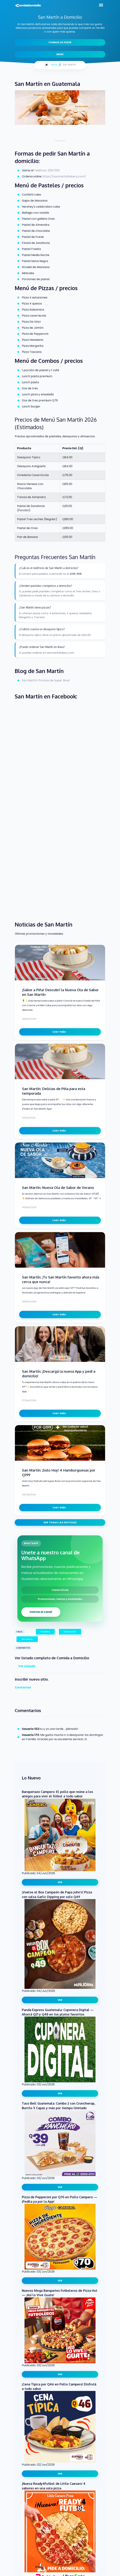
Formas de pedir (60, 42)
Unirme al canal (41, 1612)
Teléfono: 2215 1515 (47, 170)
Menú (60, 54)
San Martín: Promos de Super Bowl (46, 680)
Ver (60, 1882)
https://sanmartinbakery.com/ (64, 176)
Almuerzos (27, 1639)
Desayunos (70, 1631)
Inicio (50, 64)
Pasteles (45, 1631)
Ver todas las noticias (60, 1522)
